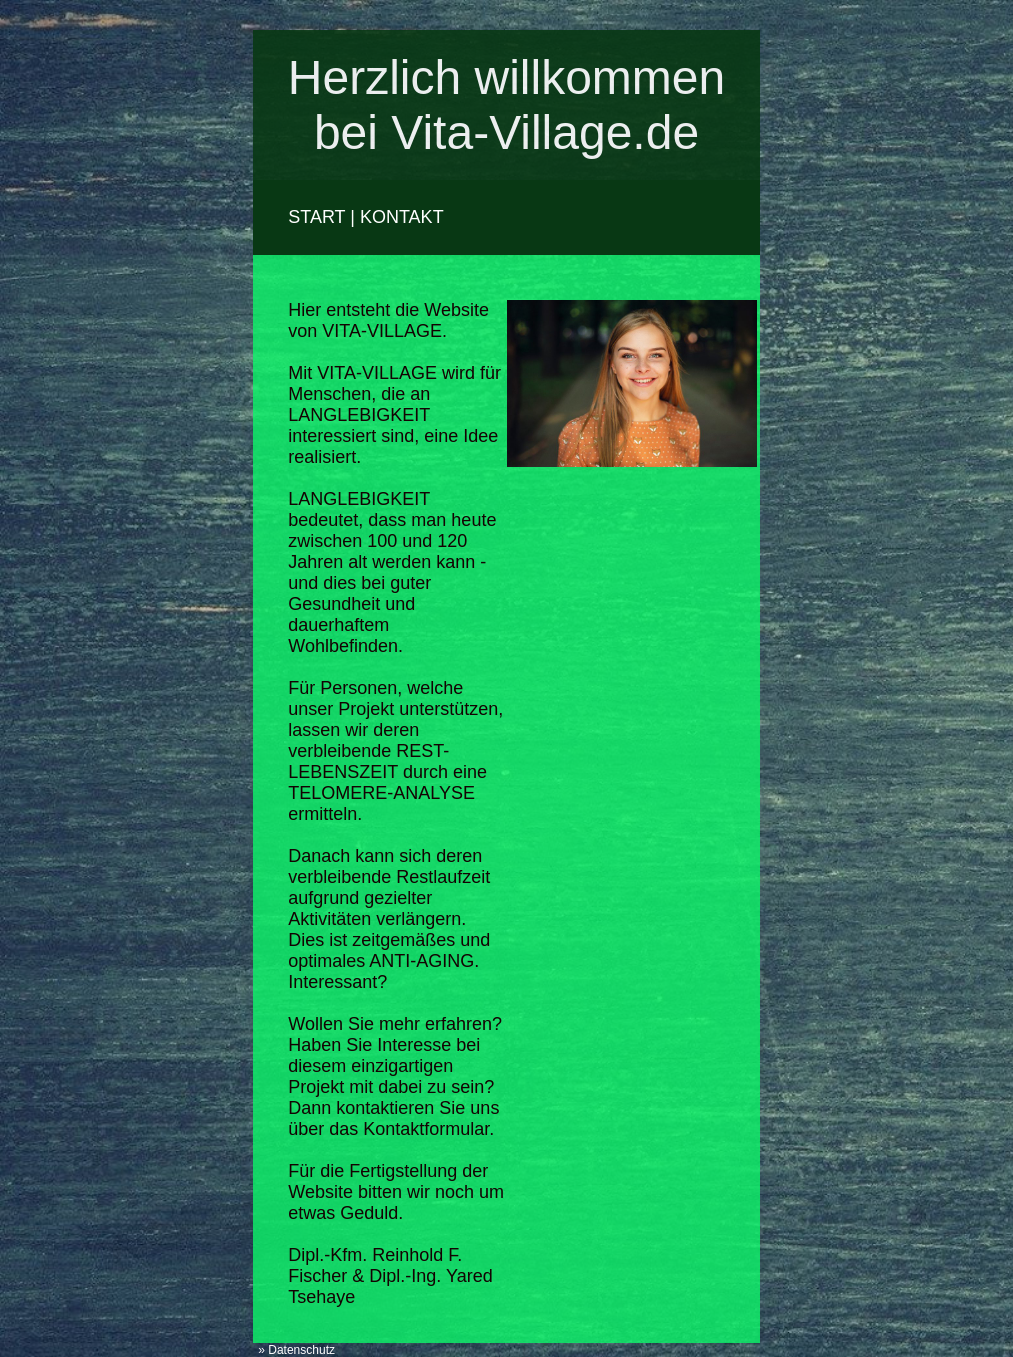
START (316, 217)
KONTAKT (402, 217)
